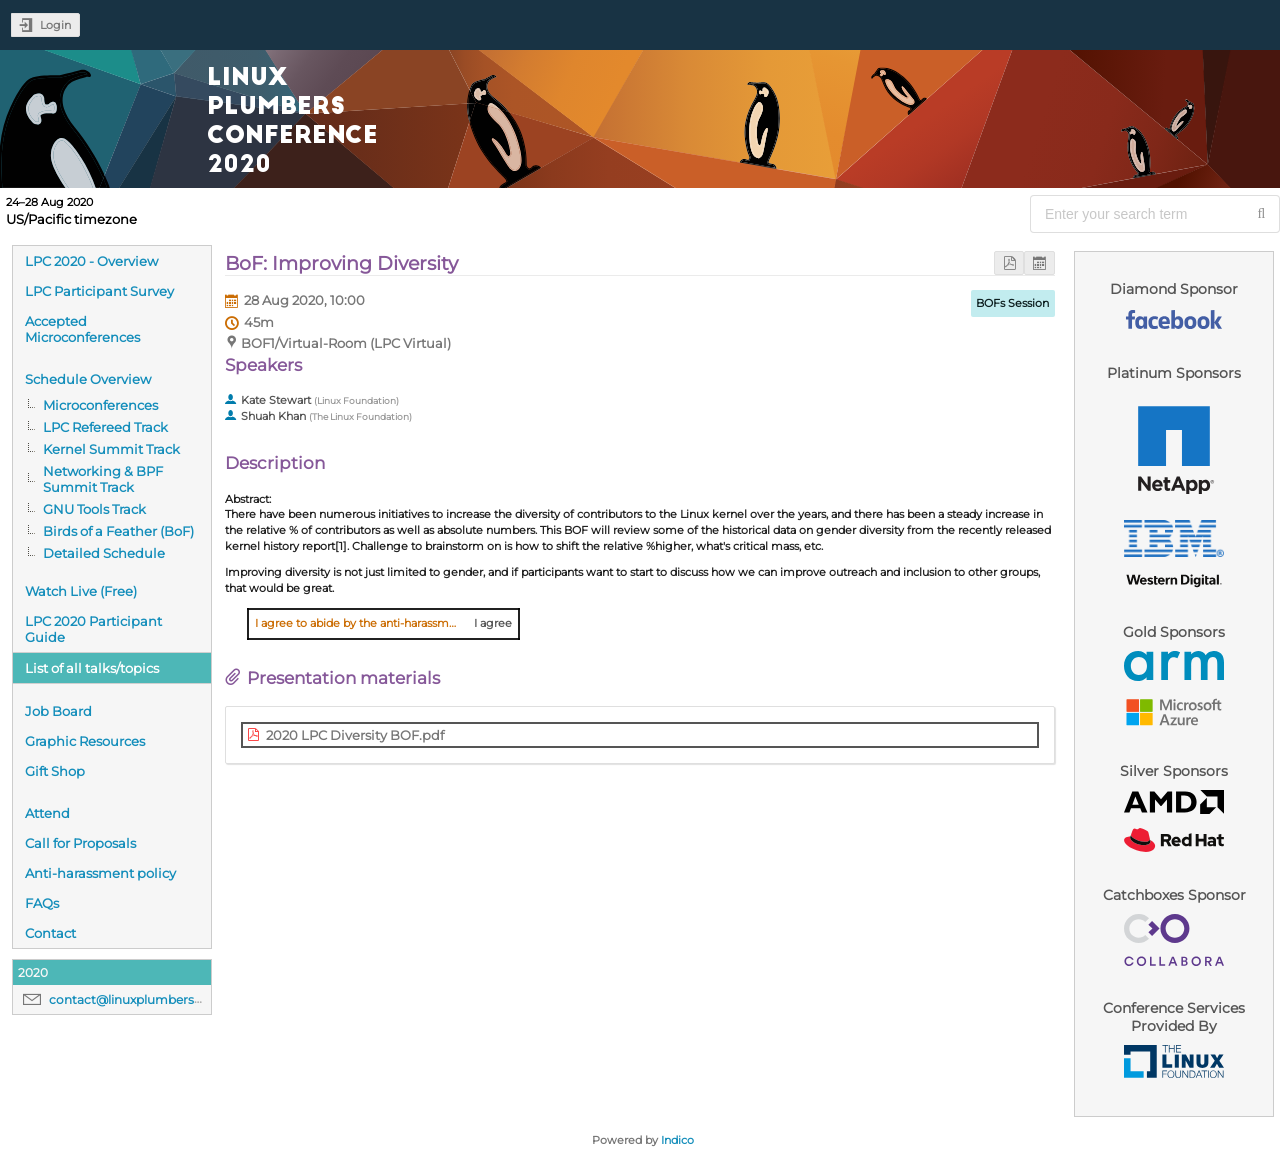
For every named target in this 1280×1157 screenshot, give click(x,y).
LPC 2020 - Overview (91, 261)
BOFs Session (1012, 303)
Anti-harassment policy (100, 873)
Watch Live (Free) (81, 591)
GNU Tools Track (94, 509)
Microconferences (100, 405)
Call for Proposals (80, 843)
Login (55, 25)
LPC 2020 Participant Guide (93, 629)
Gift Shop (55, 771)
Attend (47, 813)
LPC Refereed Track (105, 427)
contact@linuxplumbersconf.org (147, 999)
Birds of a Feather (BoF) (118, 531)
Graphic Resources (85, 741)
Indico (677, 1140)
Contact (50, 933)
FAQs (42, 903)
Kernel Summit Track (111, 449)
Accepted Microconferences (82, 329)
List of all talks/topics (92, 668)
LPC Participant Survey (99, 291)
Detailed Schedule (104, 553)
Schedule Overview (88, 379)
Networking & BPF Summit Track (103, 479)
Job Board (58, 711)
